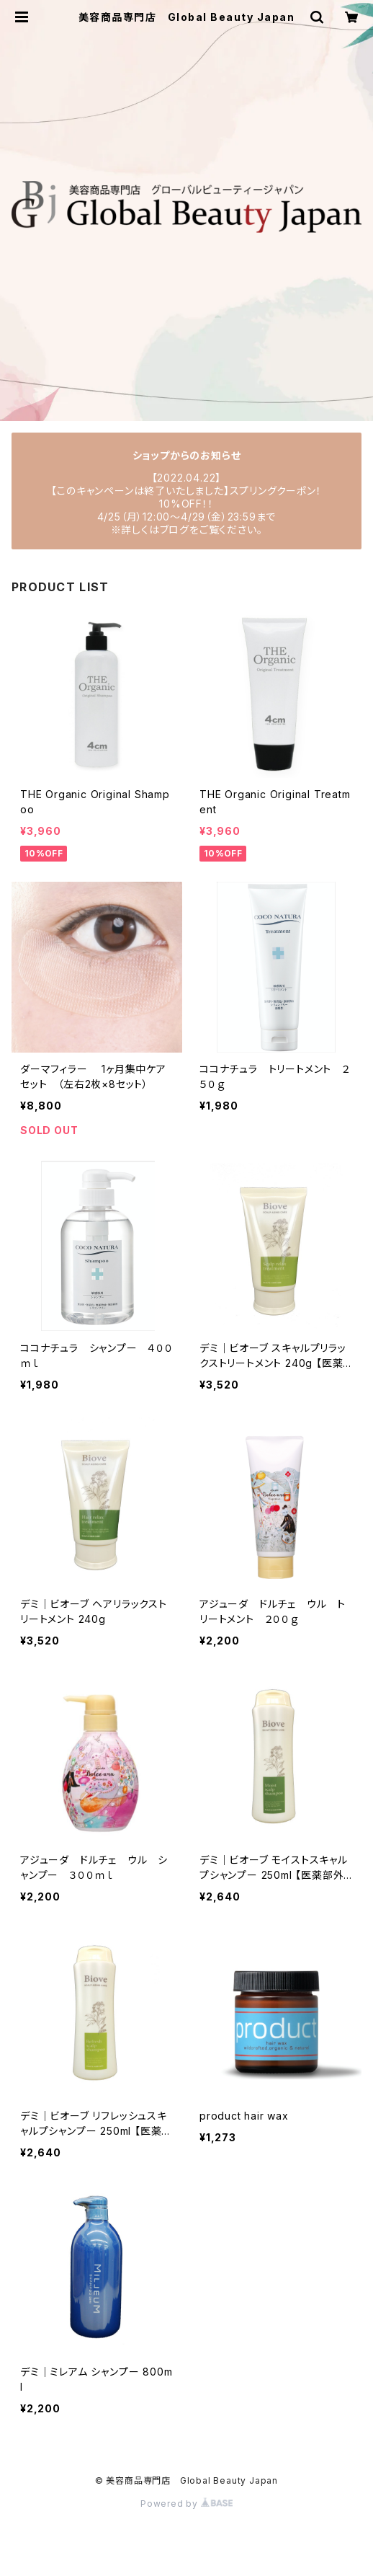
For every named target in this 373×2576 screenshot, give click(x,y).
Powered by (186, 2503)
